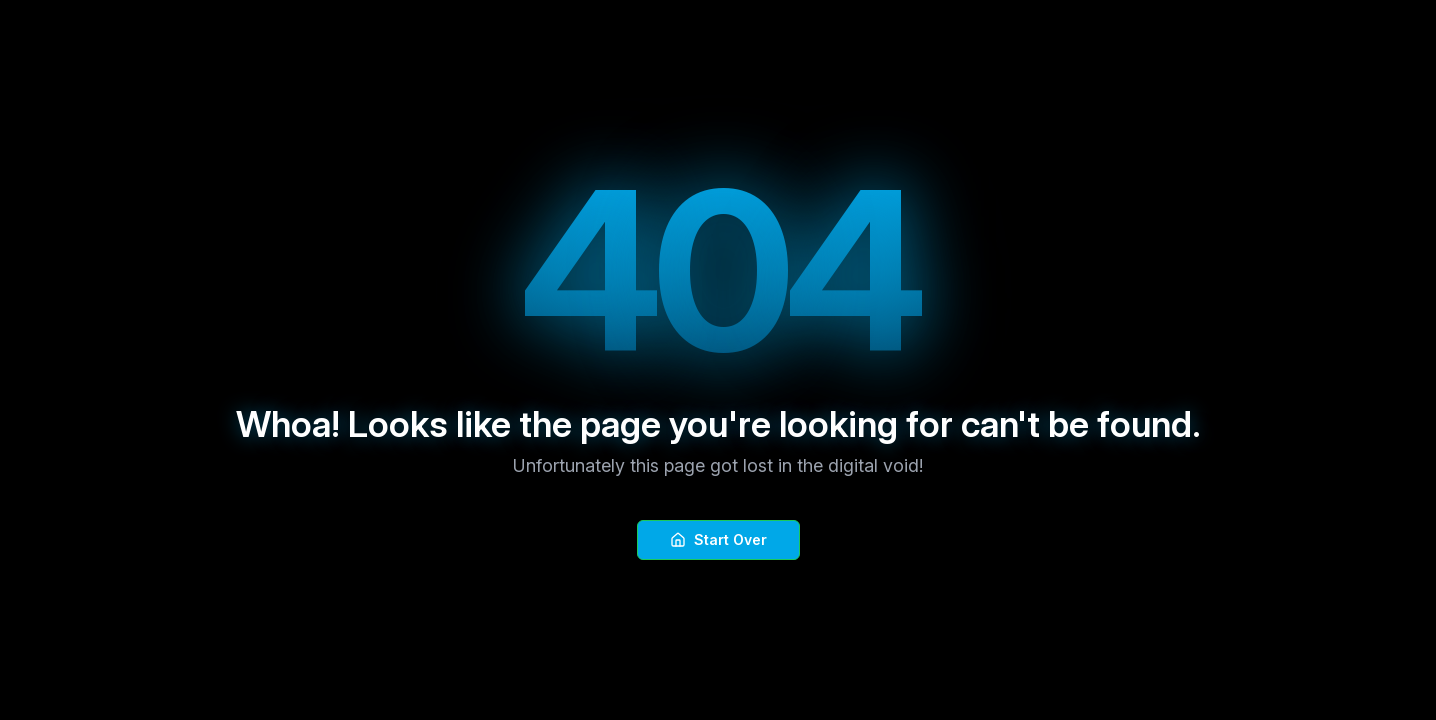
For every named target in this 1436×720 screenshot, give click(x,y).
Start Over (718, 539)
